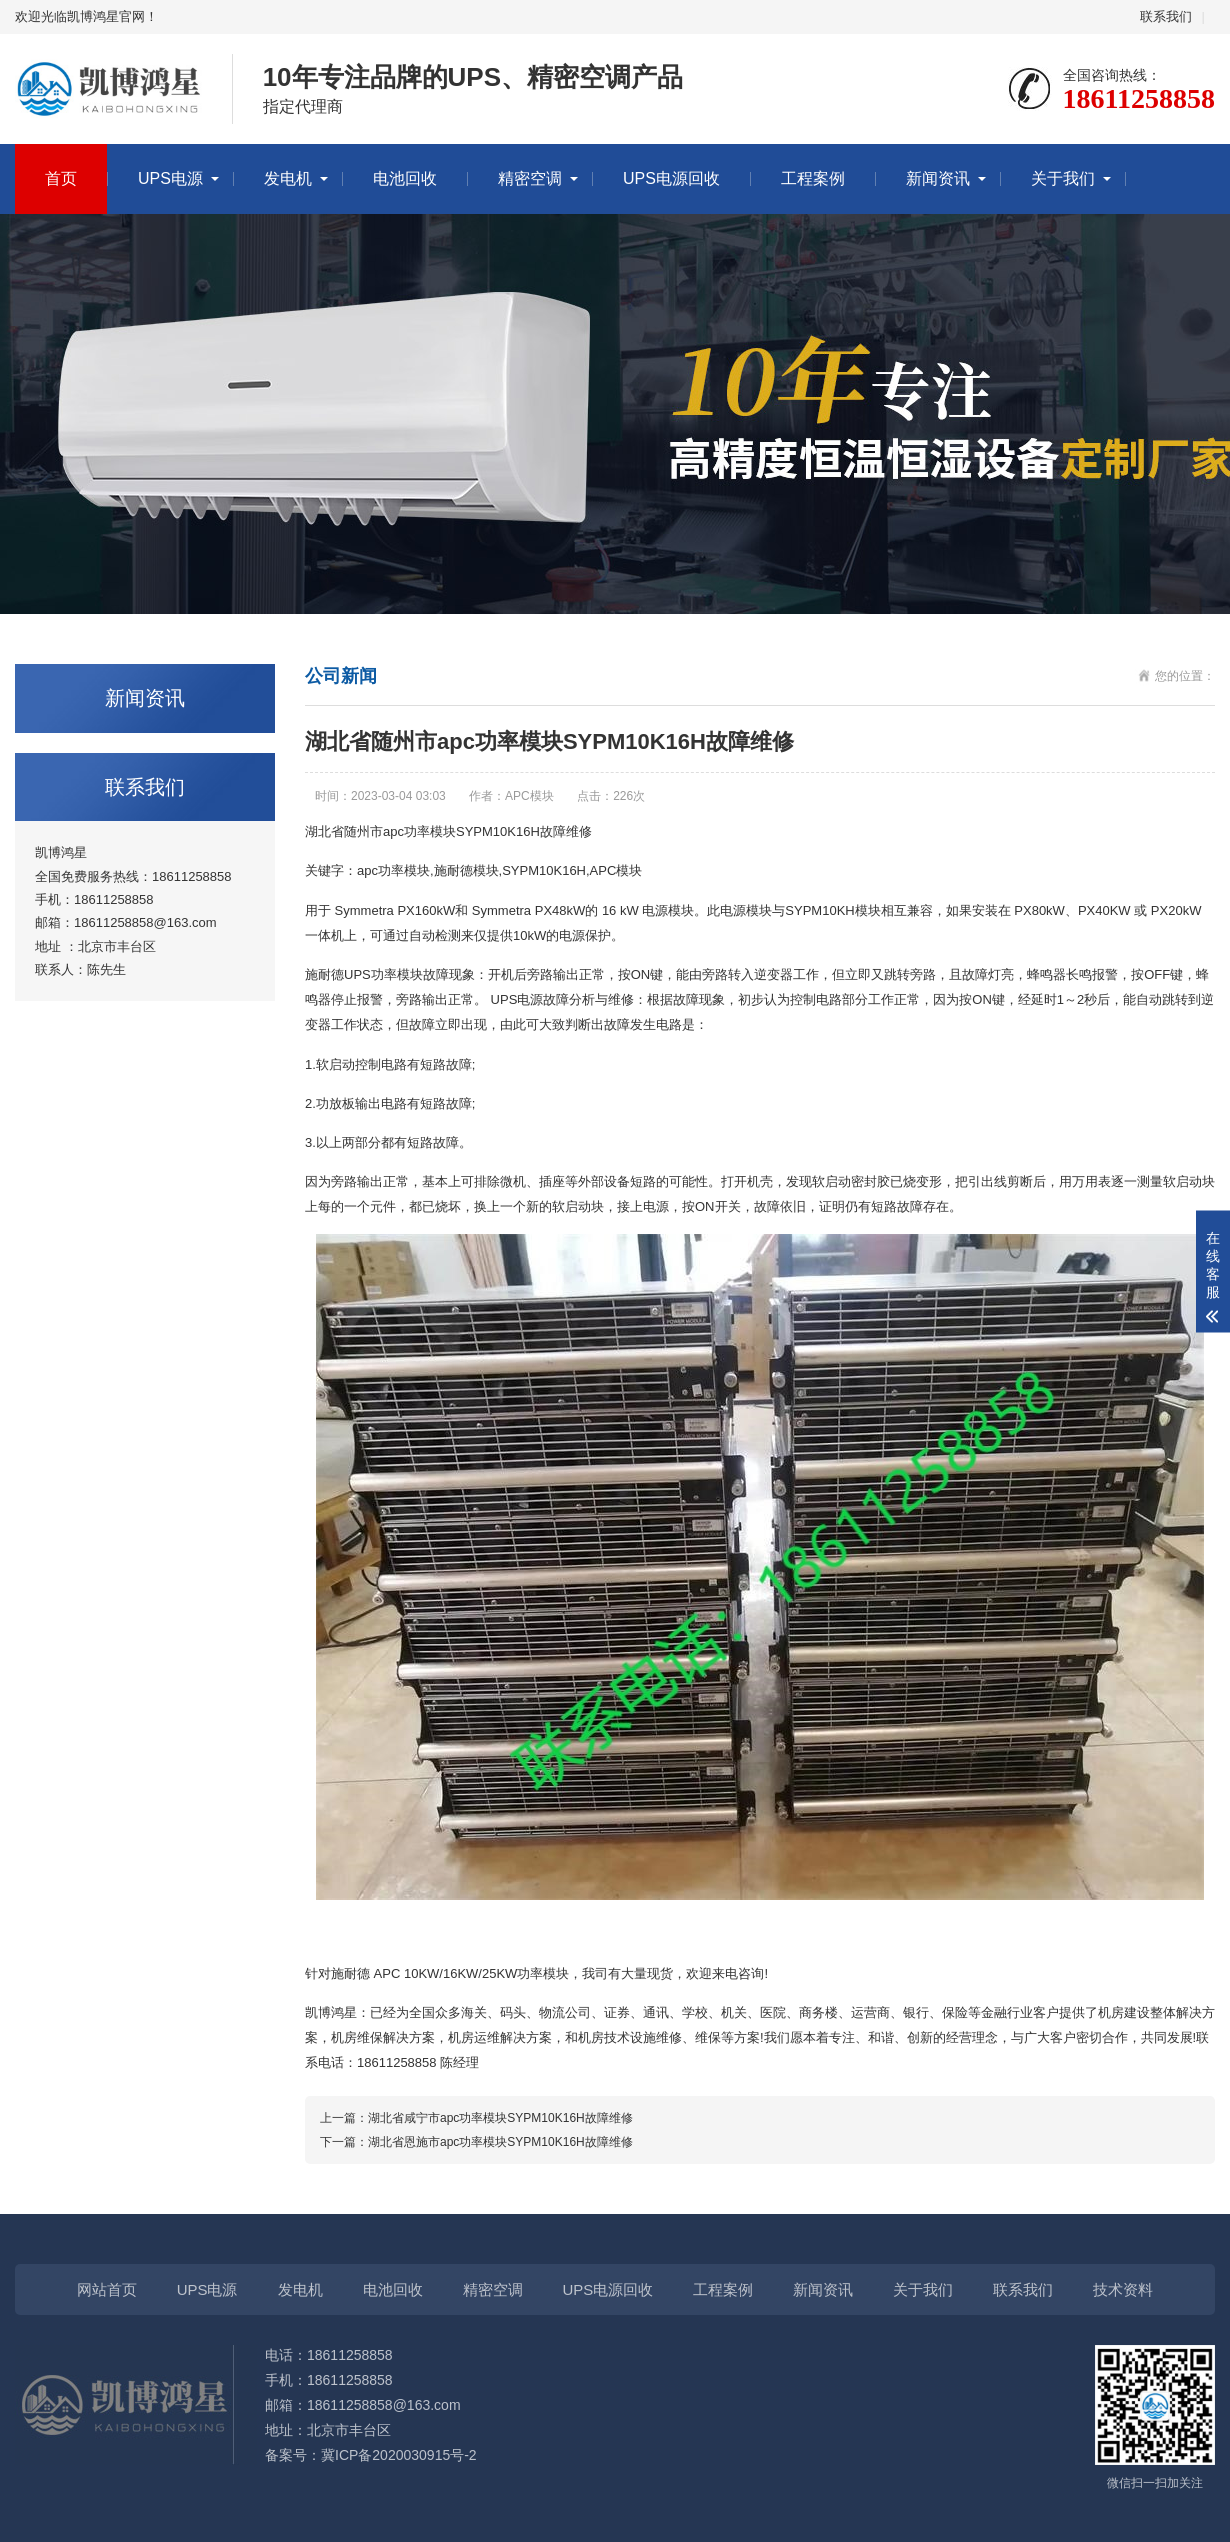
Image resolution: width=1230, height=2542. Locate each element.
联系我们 (1166, 16)
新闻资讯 (938, 178)
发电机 (288, 178)
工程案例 (813, 178)
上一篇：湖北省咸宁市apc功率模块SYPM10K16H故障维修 (476, 2118)
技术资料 (1123, 2289)
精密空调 (530, 178)
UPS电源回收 (671, 178)
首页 (61, 178)
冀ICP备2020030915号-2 (399, 2455)
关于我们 (1063, 178)
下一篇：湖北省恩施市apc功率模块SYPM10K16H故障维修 (476, 2142)
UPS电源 (170, 178)
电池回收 (405, 178)
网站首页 (107, 2289)
